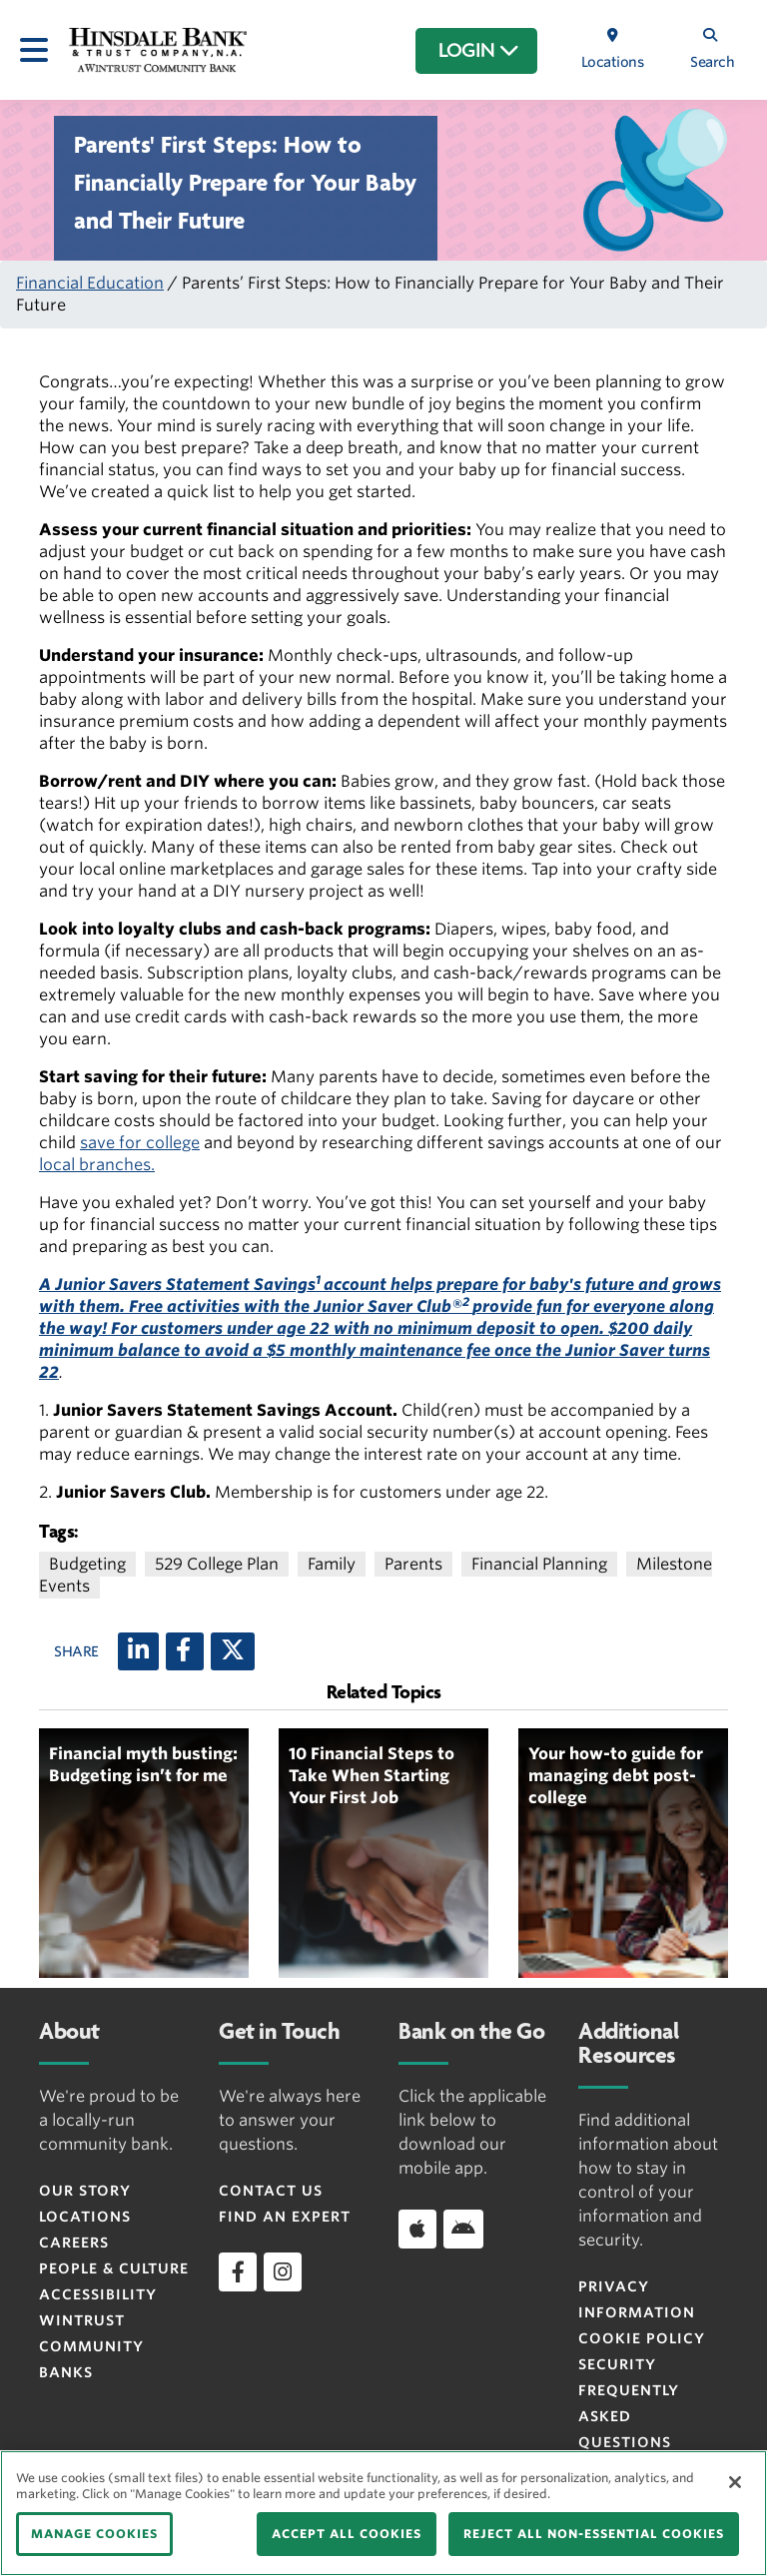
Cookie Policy (641, 2338)
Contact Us (271, 2191)
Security (617, 2364)
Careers (74, 2243)
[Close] (735, 2482)
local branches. (97, 1164)
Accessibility (98, 2294)
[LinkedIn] (138, 1651)
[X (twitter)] (233, 1651)
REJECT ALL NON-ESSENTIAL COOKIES (593, 2533)
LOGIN (478, 51)
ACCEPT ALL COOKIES (346, 2533)
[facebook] (238, 2271)
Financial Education (90, 283)
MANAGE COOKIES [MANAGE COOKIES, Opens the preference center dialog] (94, 2533)
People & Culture (114, 2268)
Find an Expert (285, 2217)
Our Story (85, 2191)
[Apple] (417, 2229)
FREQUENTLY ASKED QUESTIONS (628, 2416)
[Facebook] (185, 1651)
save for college (140, 1142)
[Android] (463, 2229)
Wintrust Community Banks (91, 2346)
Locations (85, 2217)
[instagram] (283, 2271)
